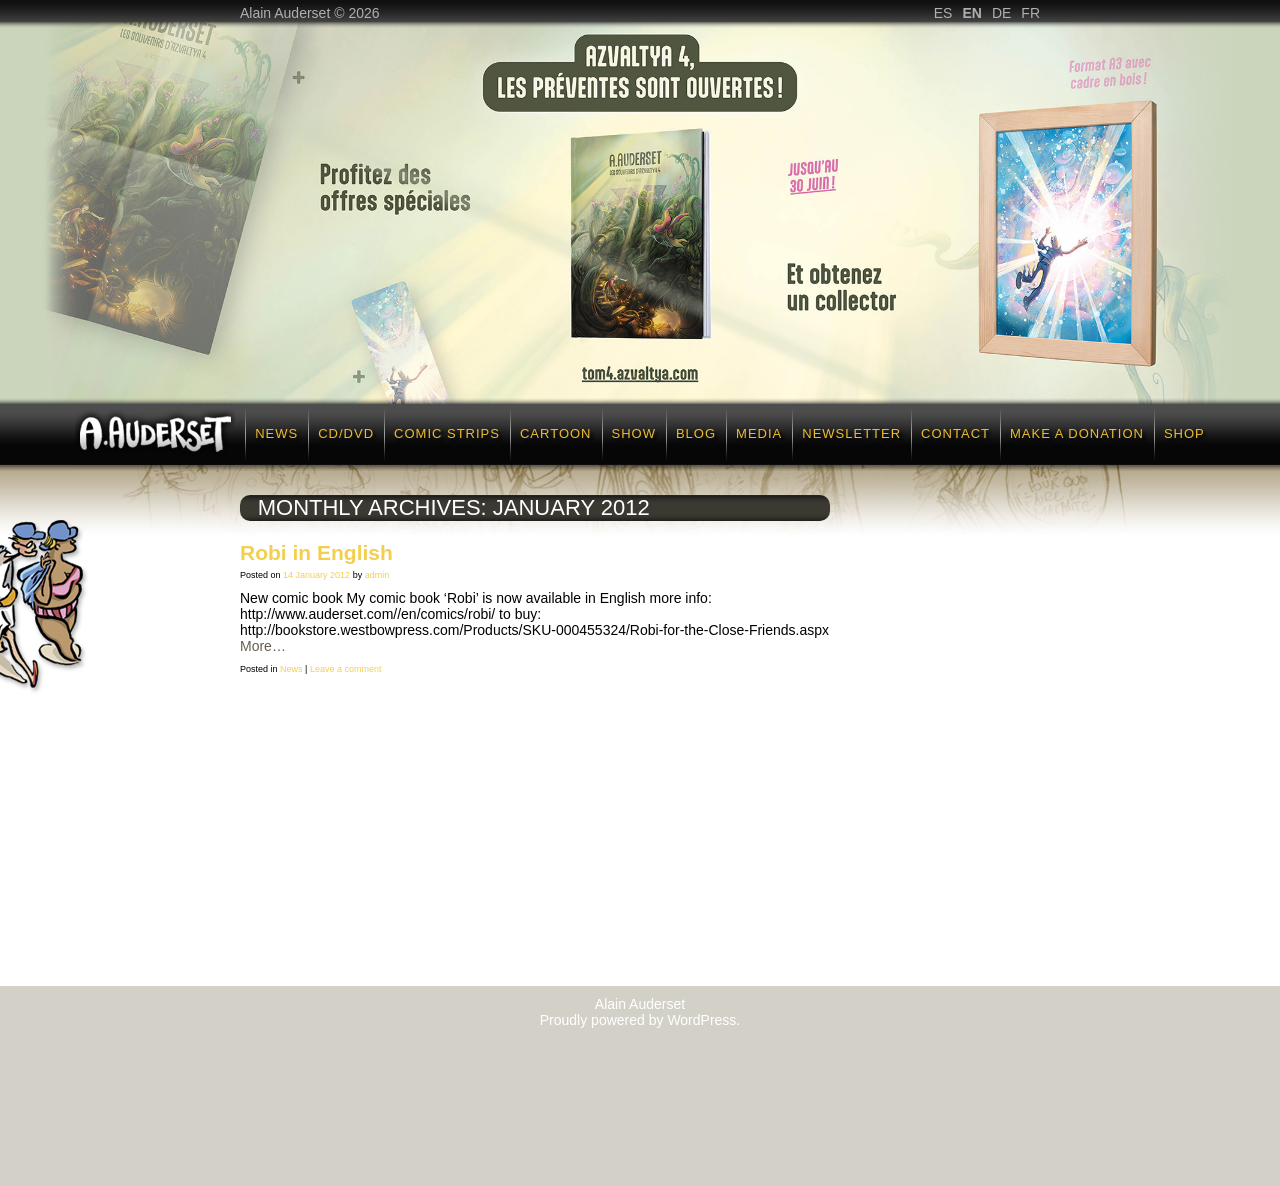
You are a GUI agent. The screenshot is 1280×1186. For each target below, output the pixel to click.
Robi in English (316, 552)
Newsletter (851, 433)
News (276, 433)
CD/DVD (346, 433)
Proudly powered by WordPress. (640, 1020)
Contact (955, 433)
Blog (696, 433)
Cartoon (556, 433)
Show (634, 433)
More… (263, 646)
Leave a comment (346, 669)
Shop (1184, 433)
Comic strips (447, 433)
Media (759, 433)
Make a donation (1077, 433)
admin (377, 575)
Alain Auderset (640, 1004)
